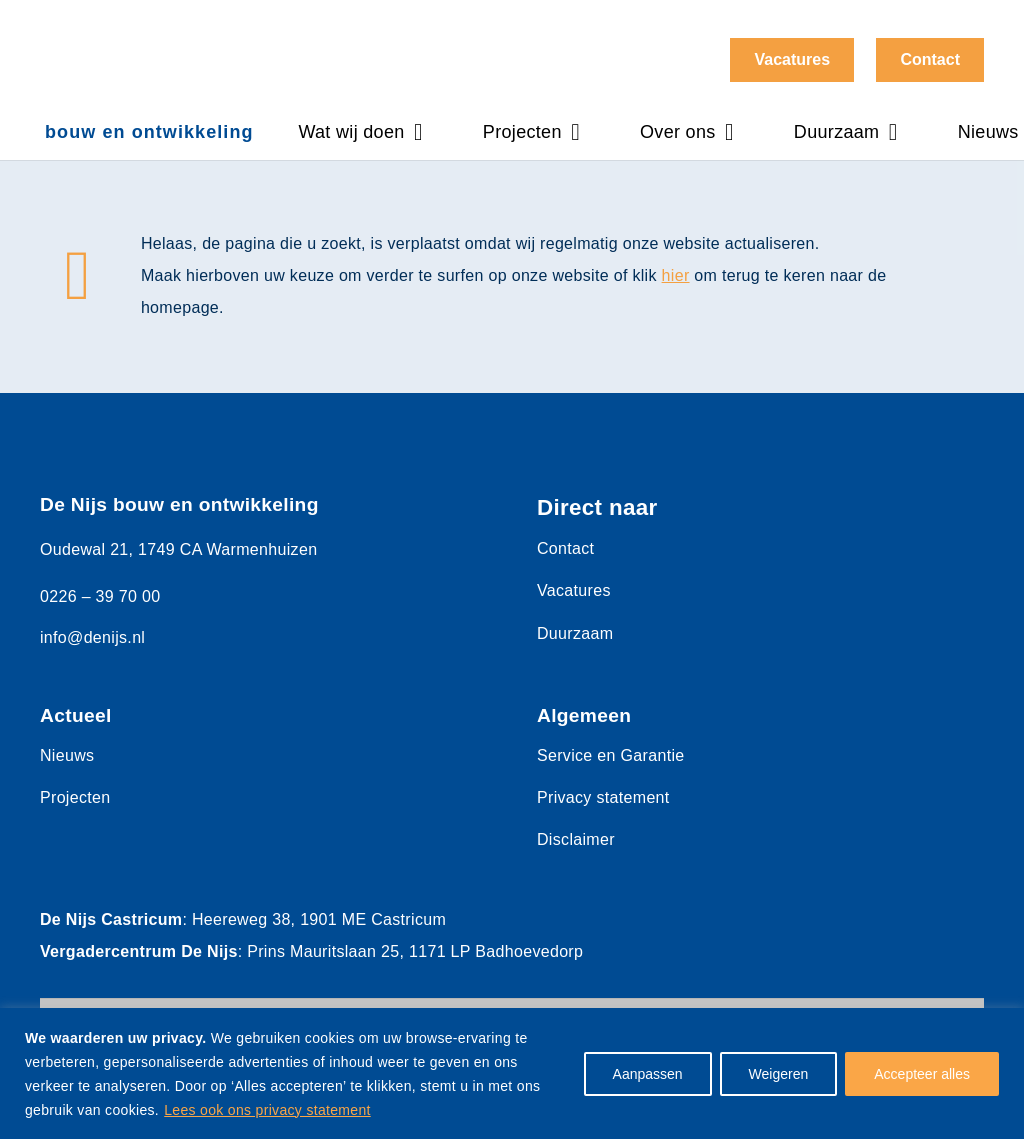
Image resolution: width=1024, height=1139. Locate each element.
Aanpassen (648, 1074)
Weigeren (779, 1074)
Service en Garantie (611, 755)
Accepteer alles (922, 1074)
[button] (414, 132)
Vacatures (574, 590)
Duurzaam (575, 633)
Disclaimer (576, 839)
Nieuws (67, 755)
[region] (512, 1073)
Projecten (75, 797)
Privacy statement (603, 797)
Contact (565, 548)
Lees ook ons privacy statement (267, 1110)
